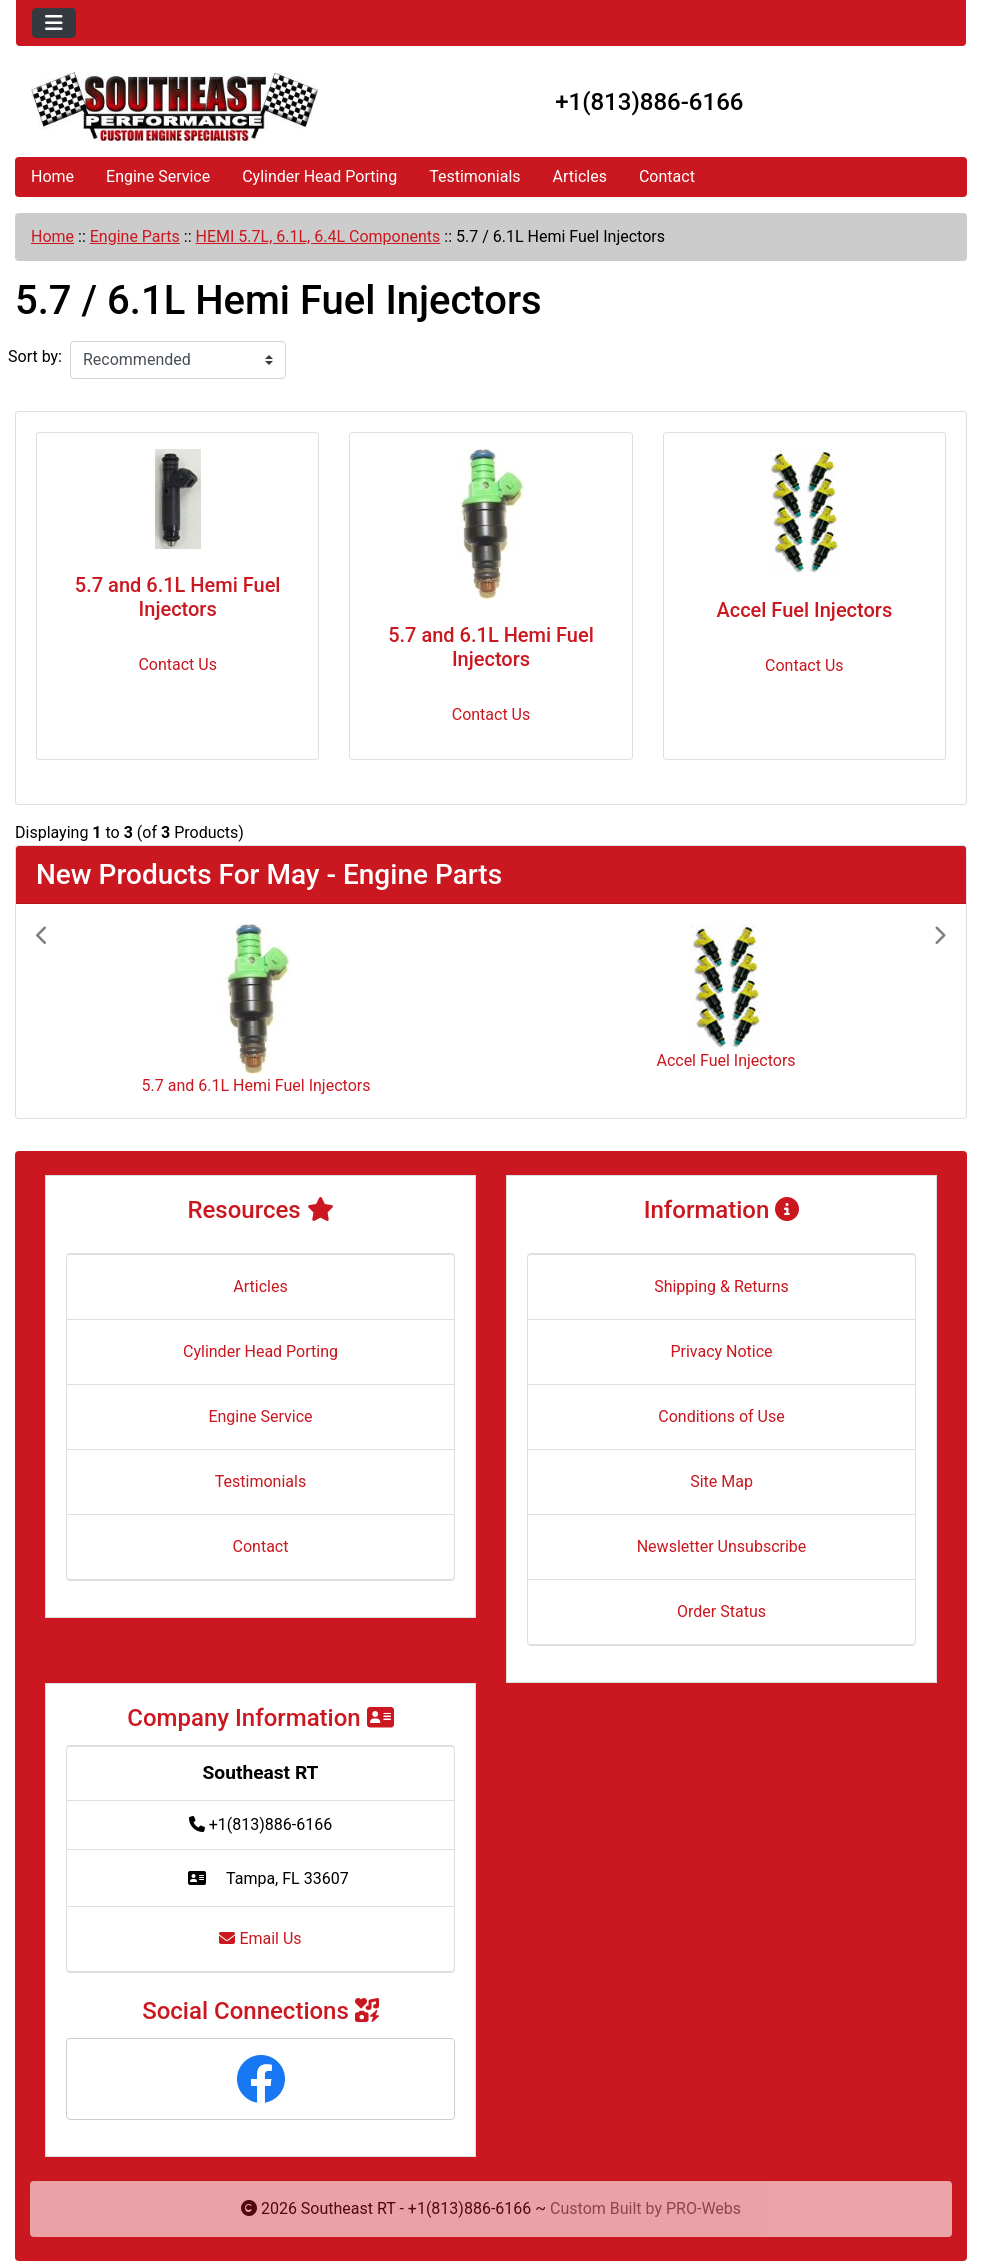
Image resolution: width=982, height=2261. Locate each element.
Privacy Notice (721, 1351)
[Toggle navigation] (54, 23)
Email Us (260, 1938)
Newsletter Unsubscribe (722, 1546)
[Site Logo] (174, 106)
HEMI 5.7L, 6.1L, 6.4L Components (318, 236)
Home (52, 176)
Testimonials (474, 176)
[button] (104, 1011)
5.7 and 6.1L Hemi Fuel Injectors (178, 597)
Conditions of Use (721, 1416)
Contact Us (177, 664)
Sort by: (35, 356)
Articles (580, 176)
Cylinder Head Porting (319, 176)
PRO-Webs (703, 2208)
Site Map (721, 1481)
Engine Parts (135, 236)
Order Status (721, 1611)
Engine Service (158, 176)
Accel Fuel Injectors (804, 610)
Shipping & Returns (721, 1286)
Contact (667, 176)
